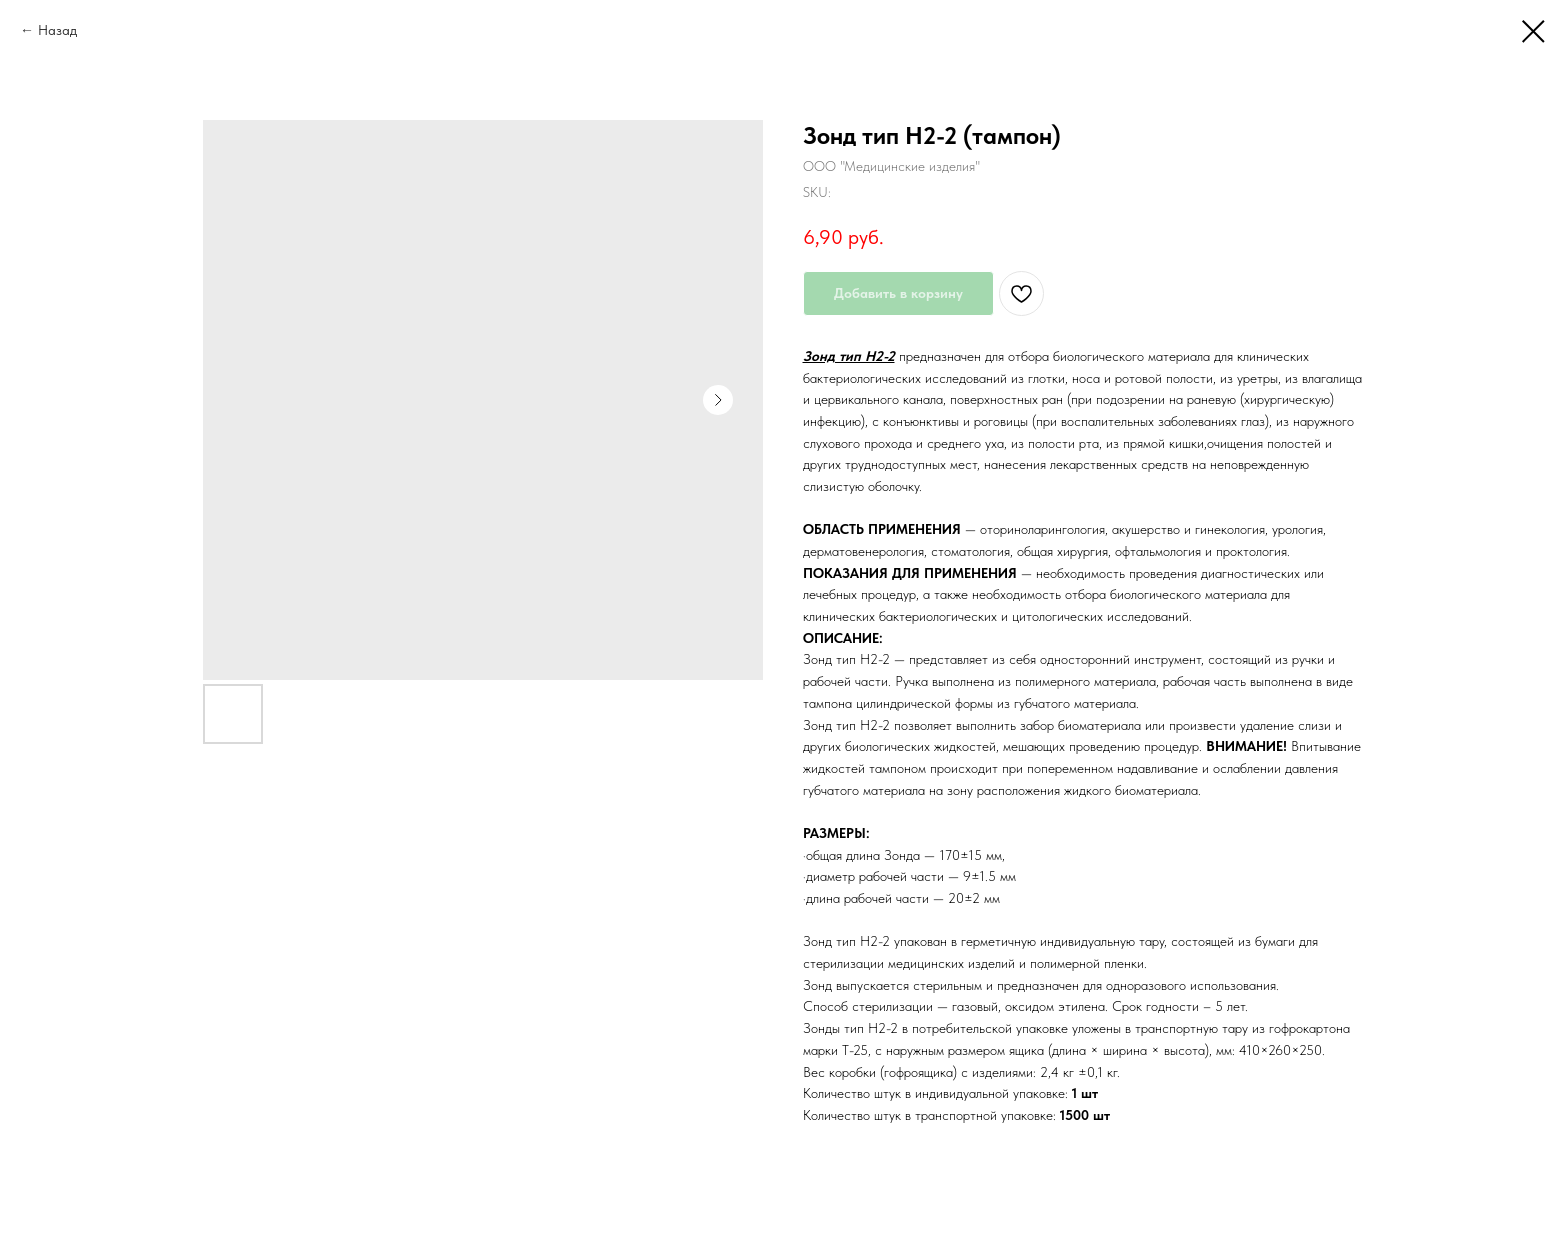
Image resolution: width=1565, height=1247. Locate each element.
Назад (57, 30)
